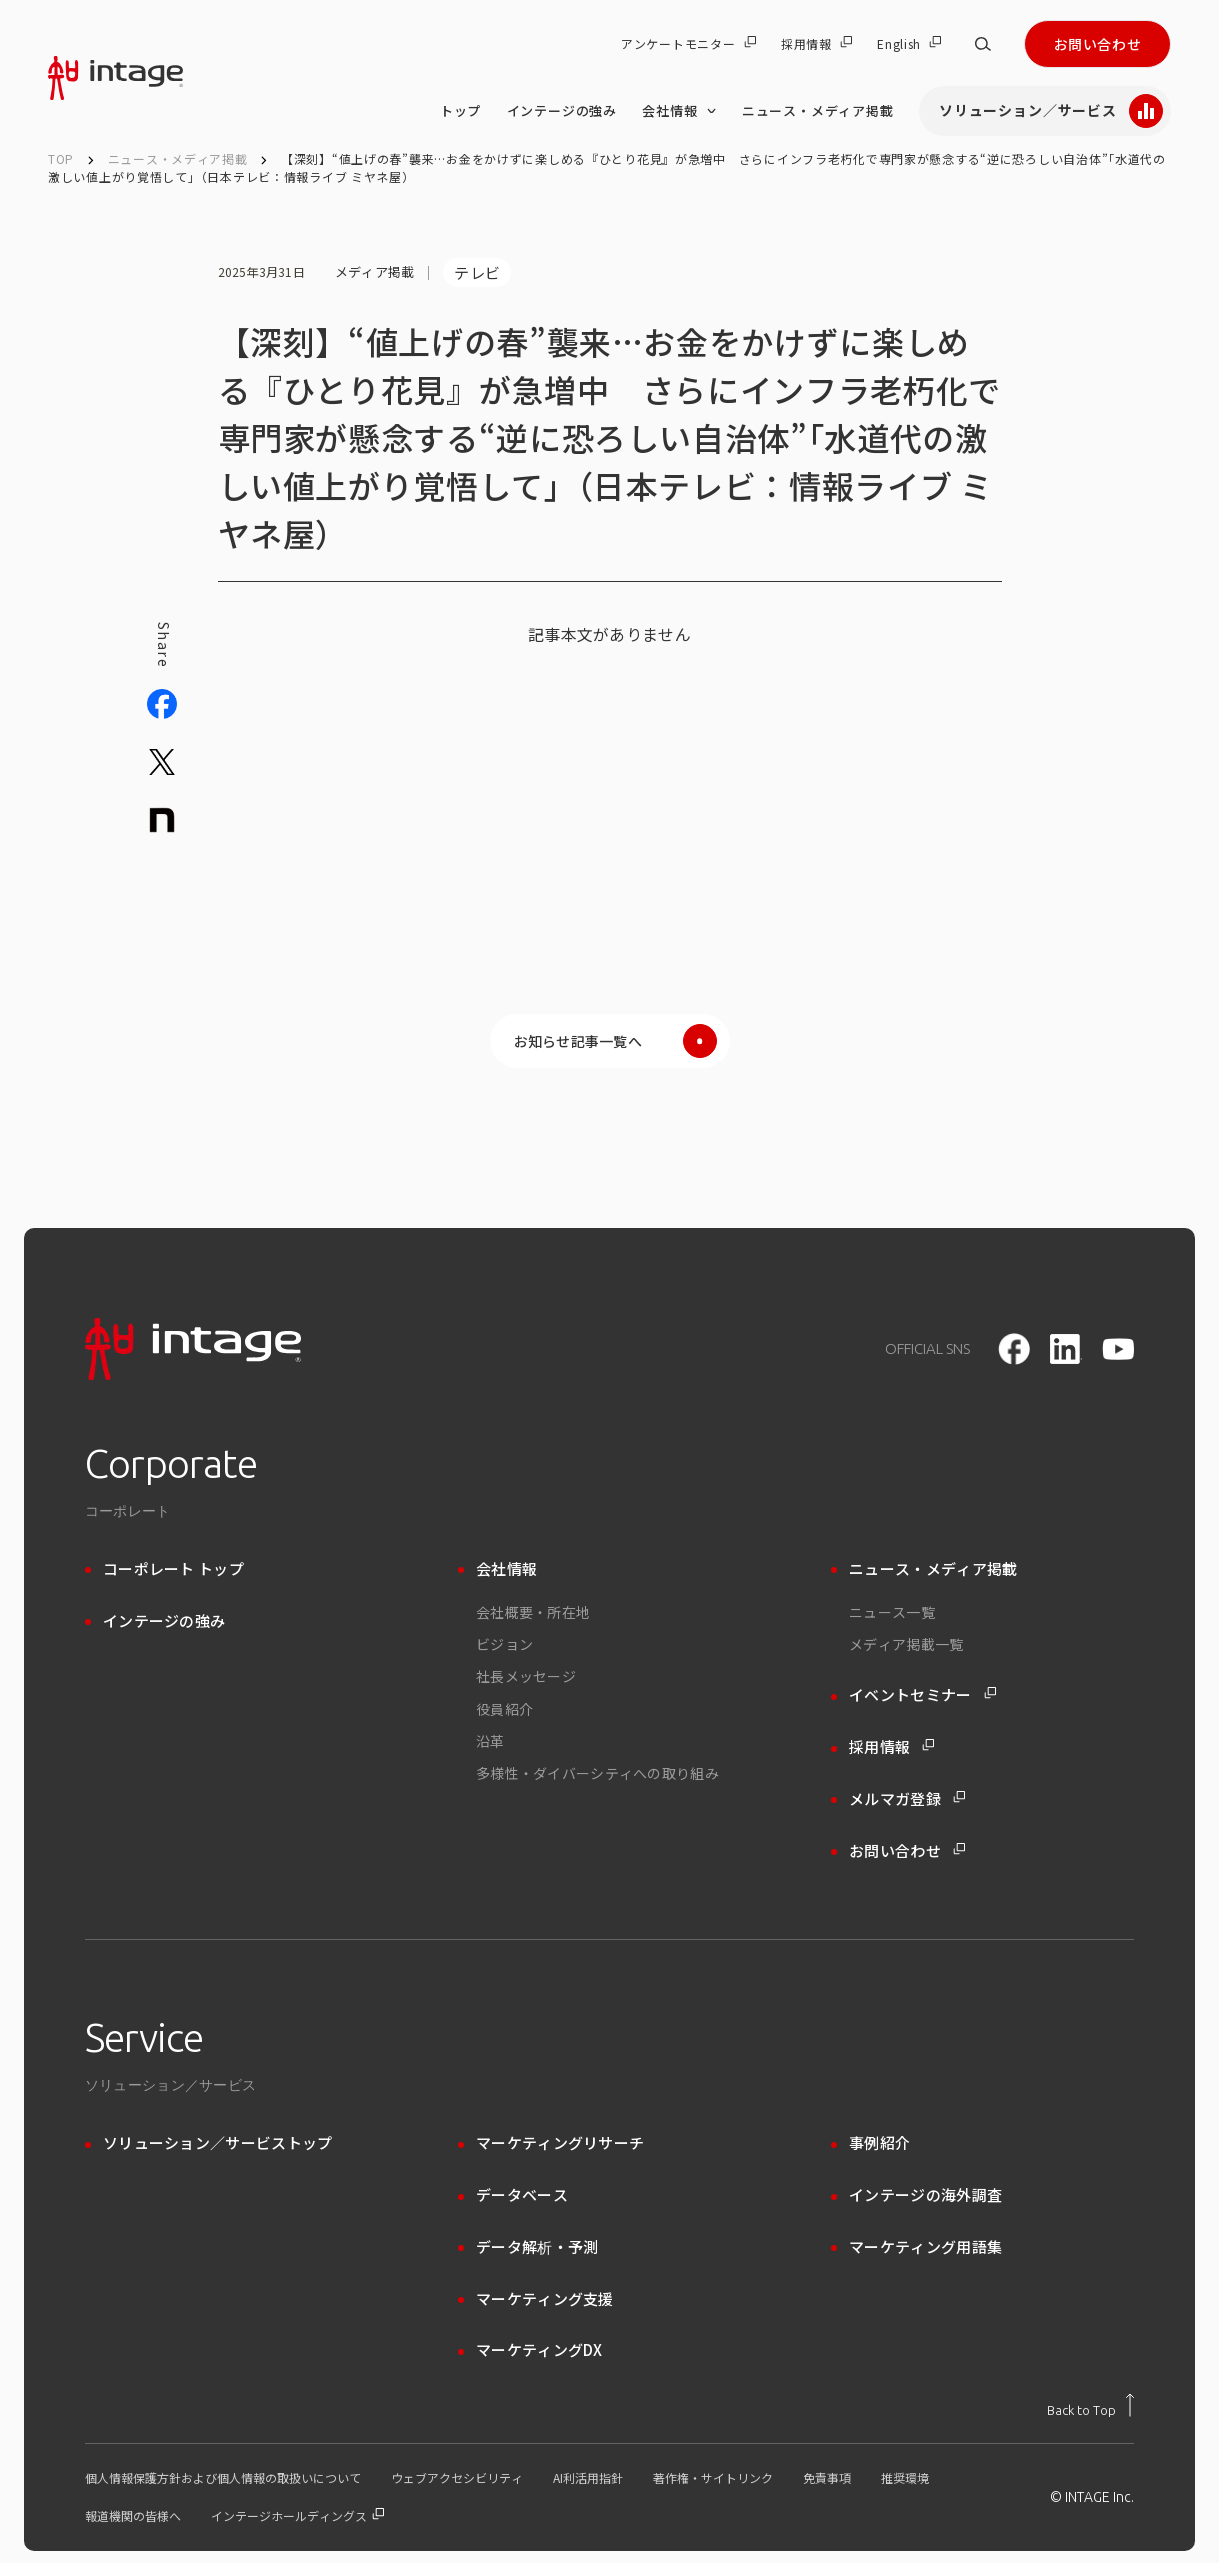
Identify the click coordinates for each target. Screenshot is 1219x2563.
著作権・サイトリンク (713, 2478)
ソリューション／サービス (1051, 111)
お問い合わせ (1097, 44)
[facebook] (1014, 1349)
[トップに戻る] (1090, 2405)
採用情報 (816, 44)
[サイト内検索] (983, 44)
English (909, 44)
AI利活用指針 (588, 2478)
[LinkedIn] (1066, 1349)
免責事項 (827, 2478)
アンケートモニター (688, 44)
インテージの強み (562, 110)
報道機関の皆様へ (133, 2516)
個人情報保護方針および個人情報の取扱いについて (223, 2478)
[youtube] (1118, 1349)
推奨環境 (905, 2478)
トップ (460, 110)
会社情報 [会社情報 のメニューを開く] (679, 111)
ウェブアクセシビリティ (457, 2478)
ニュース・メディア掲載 (818, 110)
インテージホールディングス (297, 2516)
